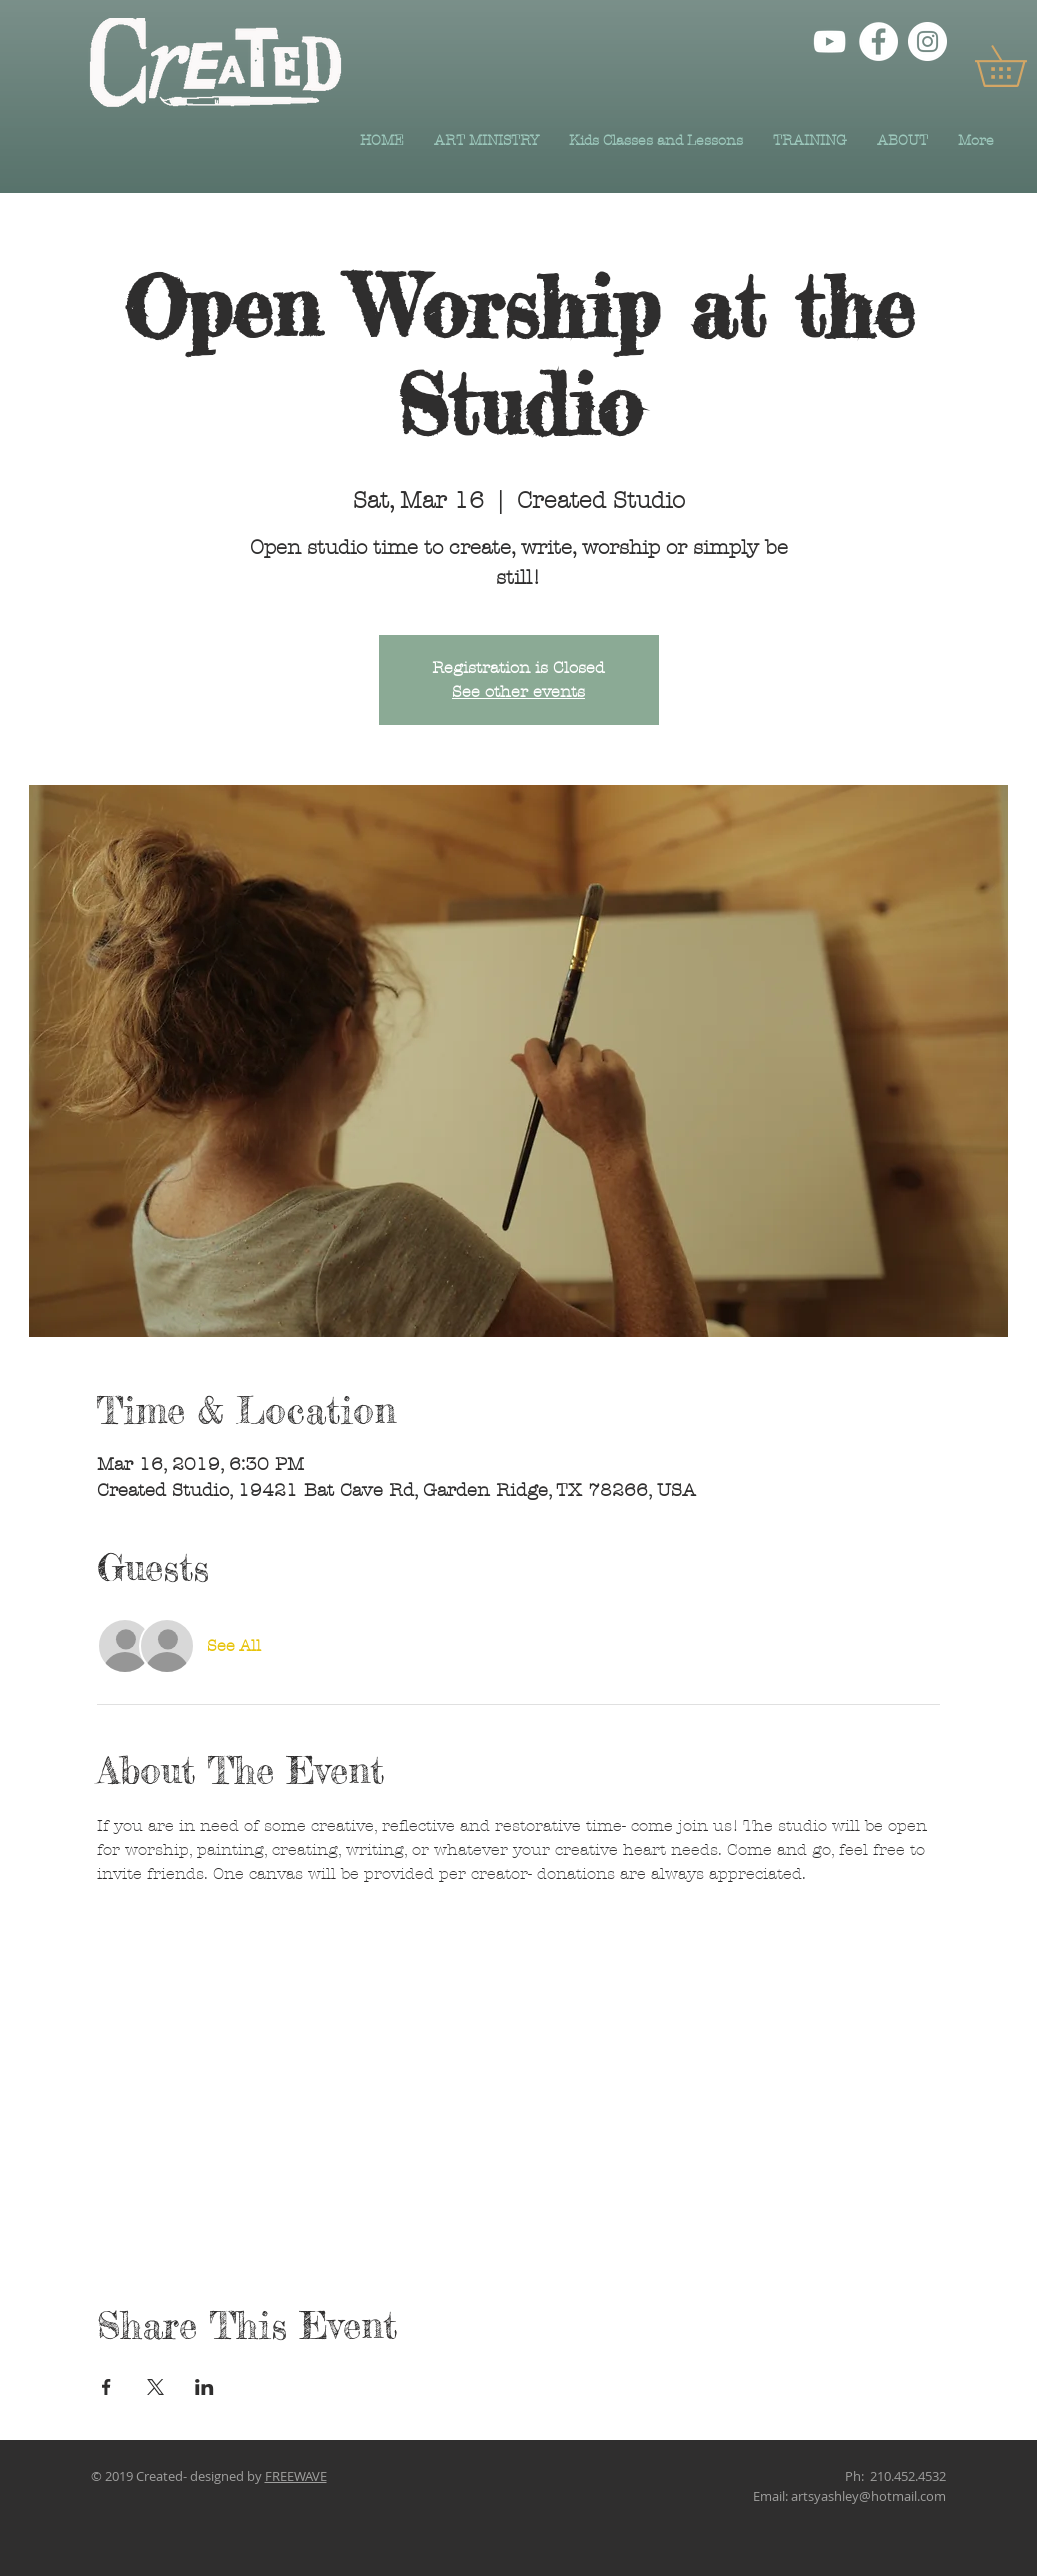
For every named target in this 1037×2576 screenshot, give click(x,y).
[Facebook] (878, 41)
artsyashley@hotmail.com (868, 2496)
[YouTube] (829, 41)
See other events (518, 691)
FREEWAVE (296, 2476)
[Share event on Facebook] (106, 2387)
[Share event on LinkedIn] (204, 2387)
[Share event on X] (155, 2387)
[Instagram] (927, 41)
